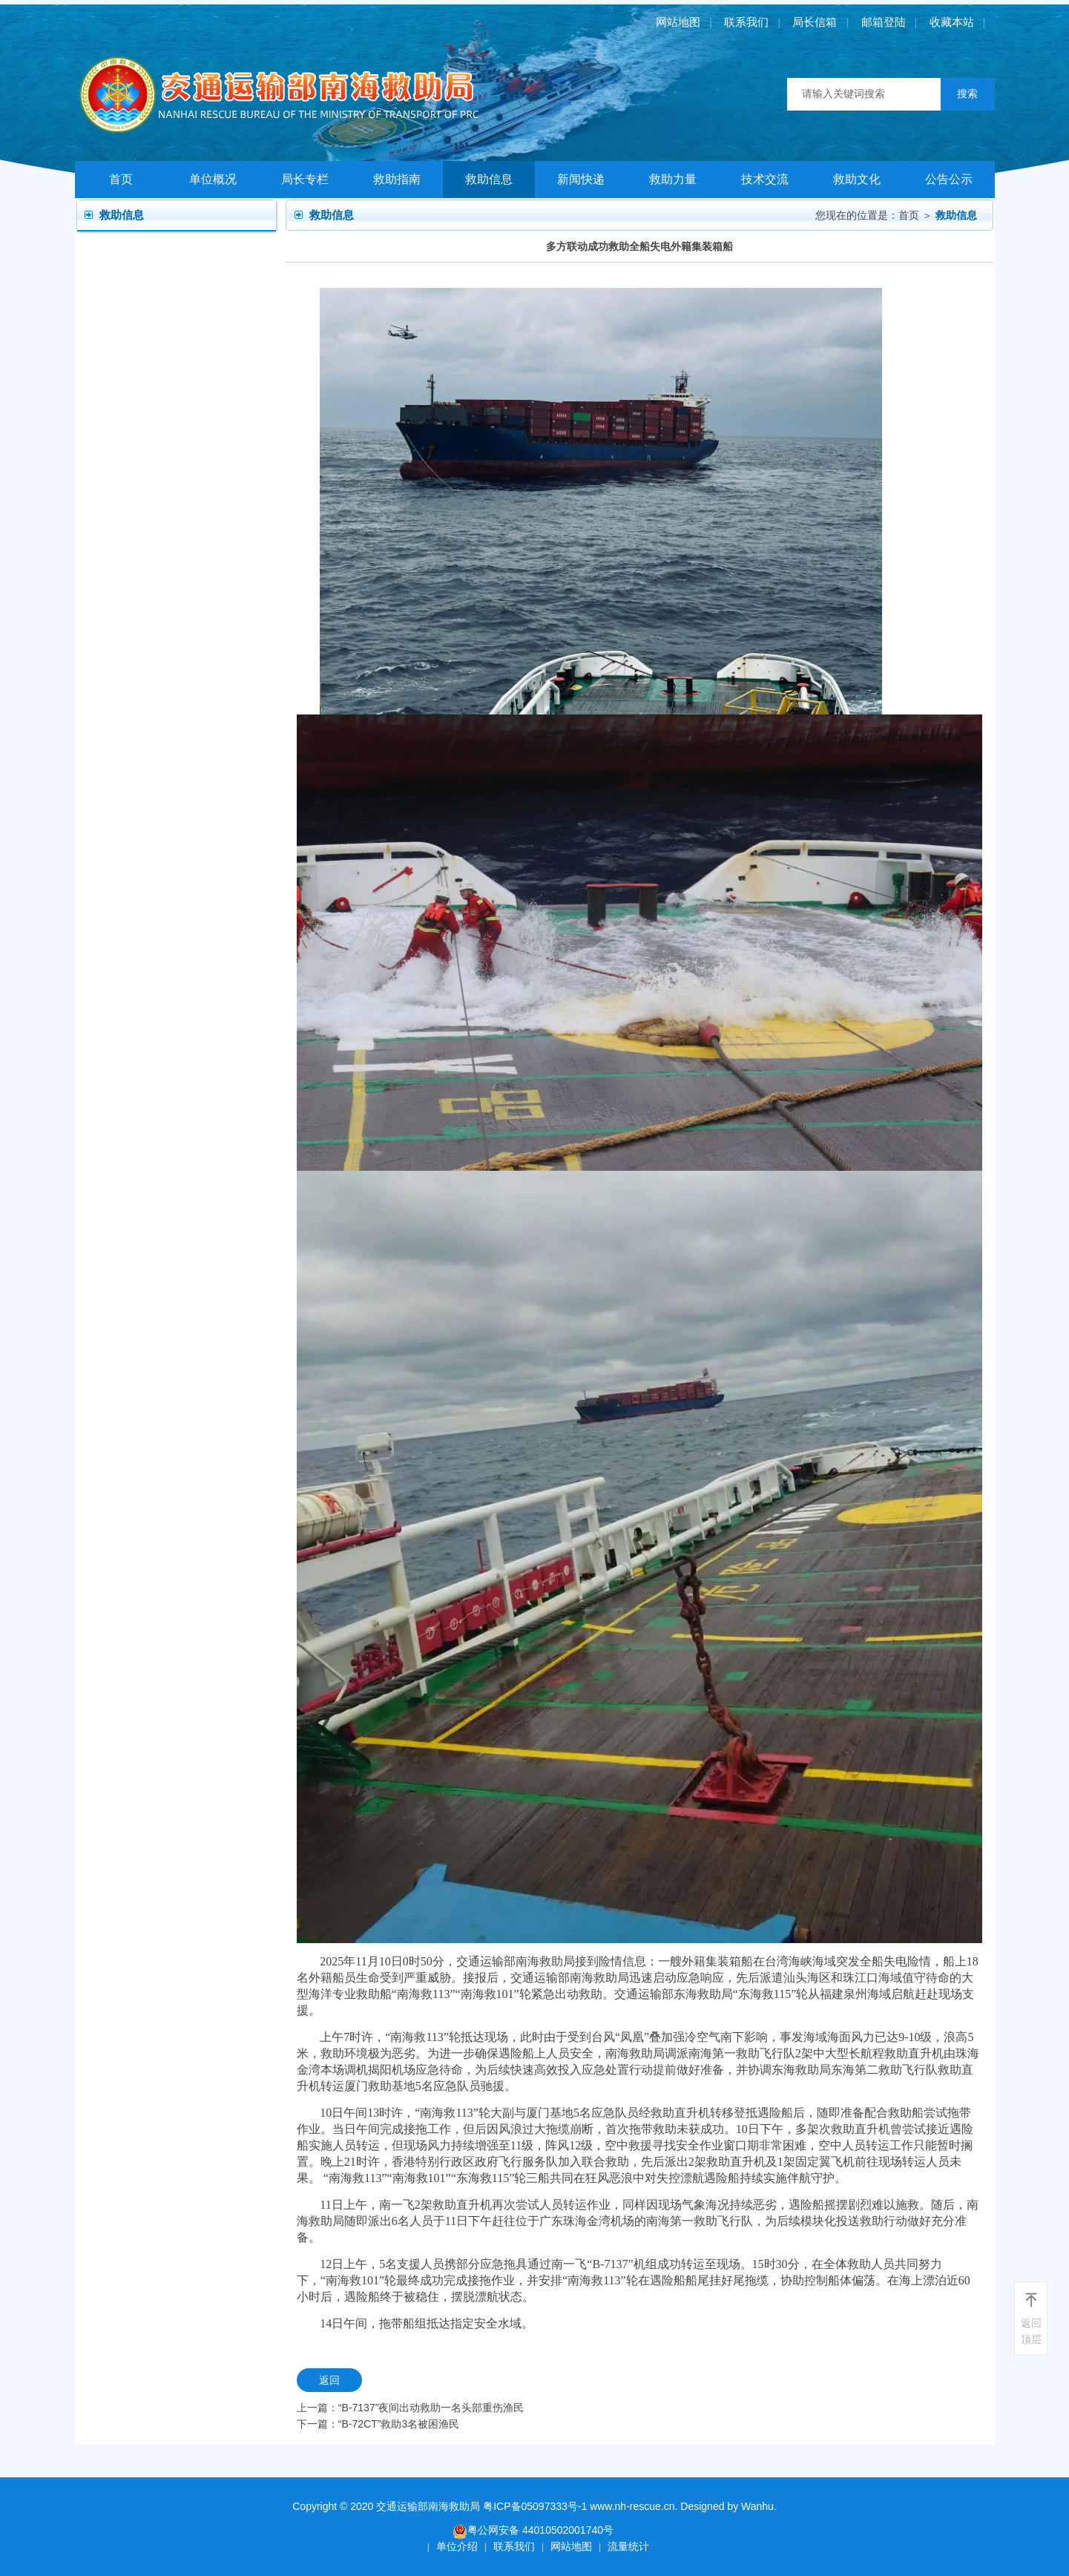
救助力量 (673, 179)
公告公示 (949, 179)
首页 (121, 179)
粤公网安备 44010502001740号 (533, 2531)
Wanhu (757, 2506)
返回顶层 (1031, 2331)
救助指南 (397, 179)
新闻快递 (581, 179)
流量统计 (628, 2546)
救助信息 (489, 179)
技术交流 (765, 179)
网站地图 (678, 22)
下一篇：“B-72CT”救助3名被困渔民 (378, 2424)
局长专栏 (305, 179)
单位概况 (213, 179)
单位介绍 (457, 2546)
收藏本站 (952, 22)
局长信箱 (814, 22)
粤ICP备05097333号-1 (535, 2506)
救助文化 (857, 179)
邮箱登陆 (883, 22)
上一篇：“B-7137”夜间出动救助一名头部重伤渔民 (410, 2408)
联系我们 (746, 22)
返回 (329, 2380)
